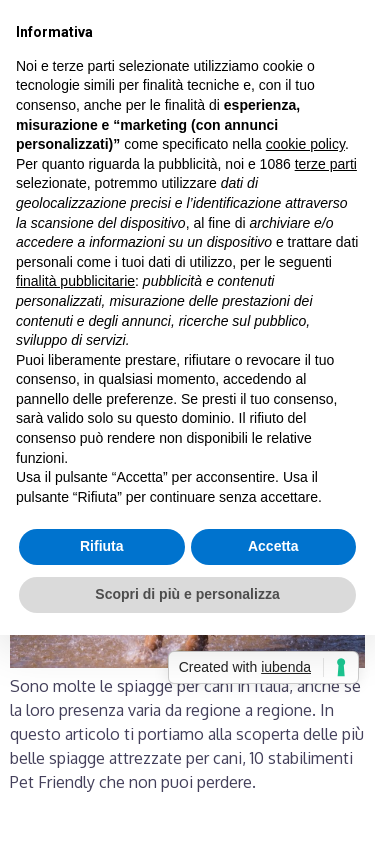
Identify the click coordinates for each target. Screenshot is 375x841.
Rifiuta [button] (102, 546)
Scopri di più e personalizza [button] (187, 594)
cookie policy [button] (305, 144)
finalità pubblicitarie (75, 281)
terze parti (326, 164)
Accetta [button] (273, 546)
